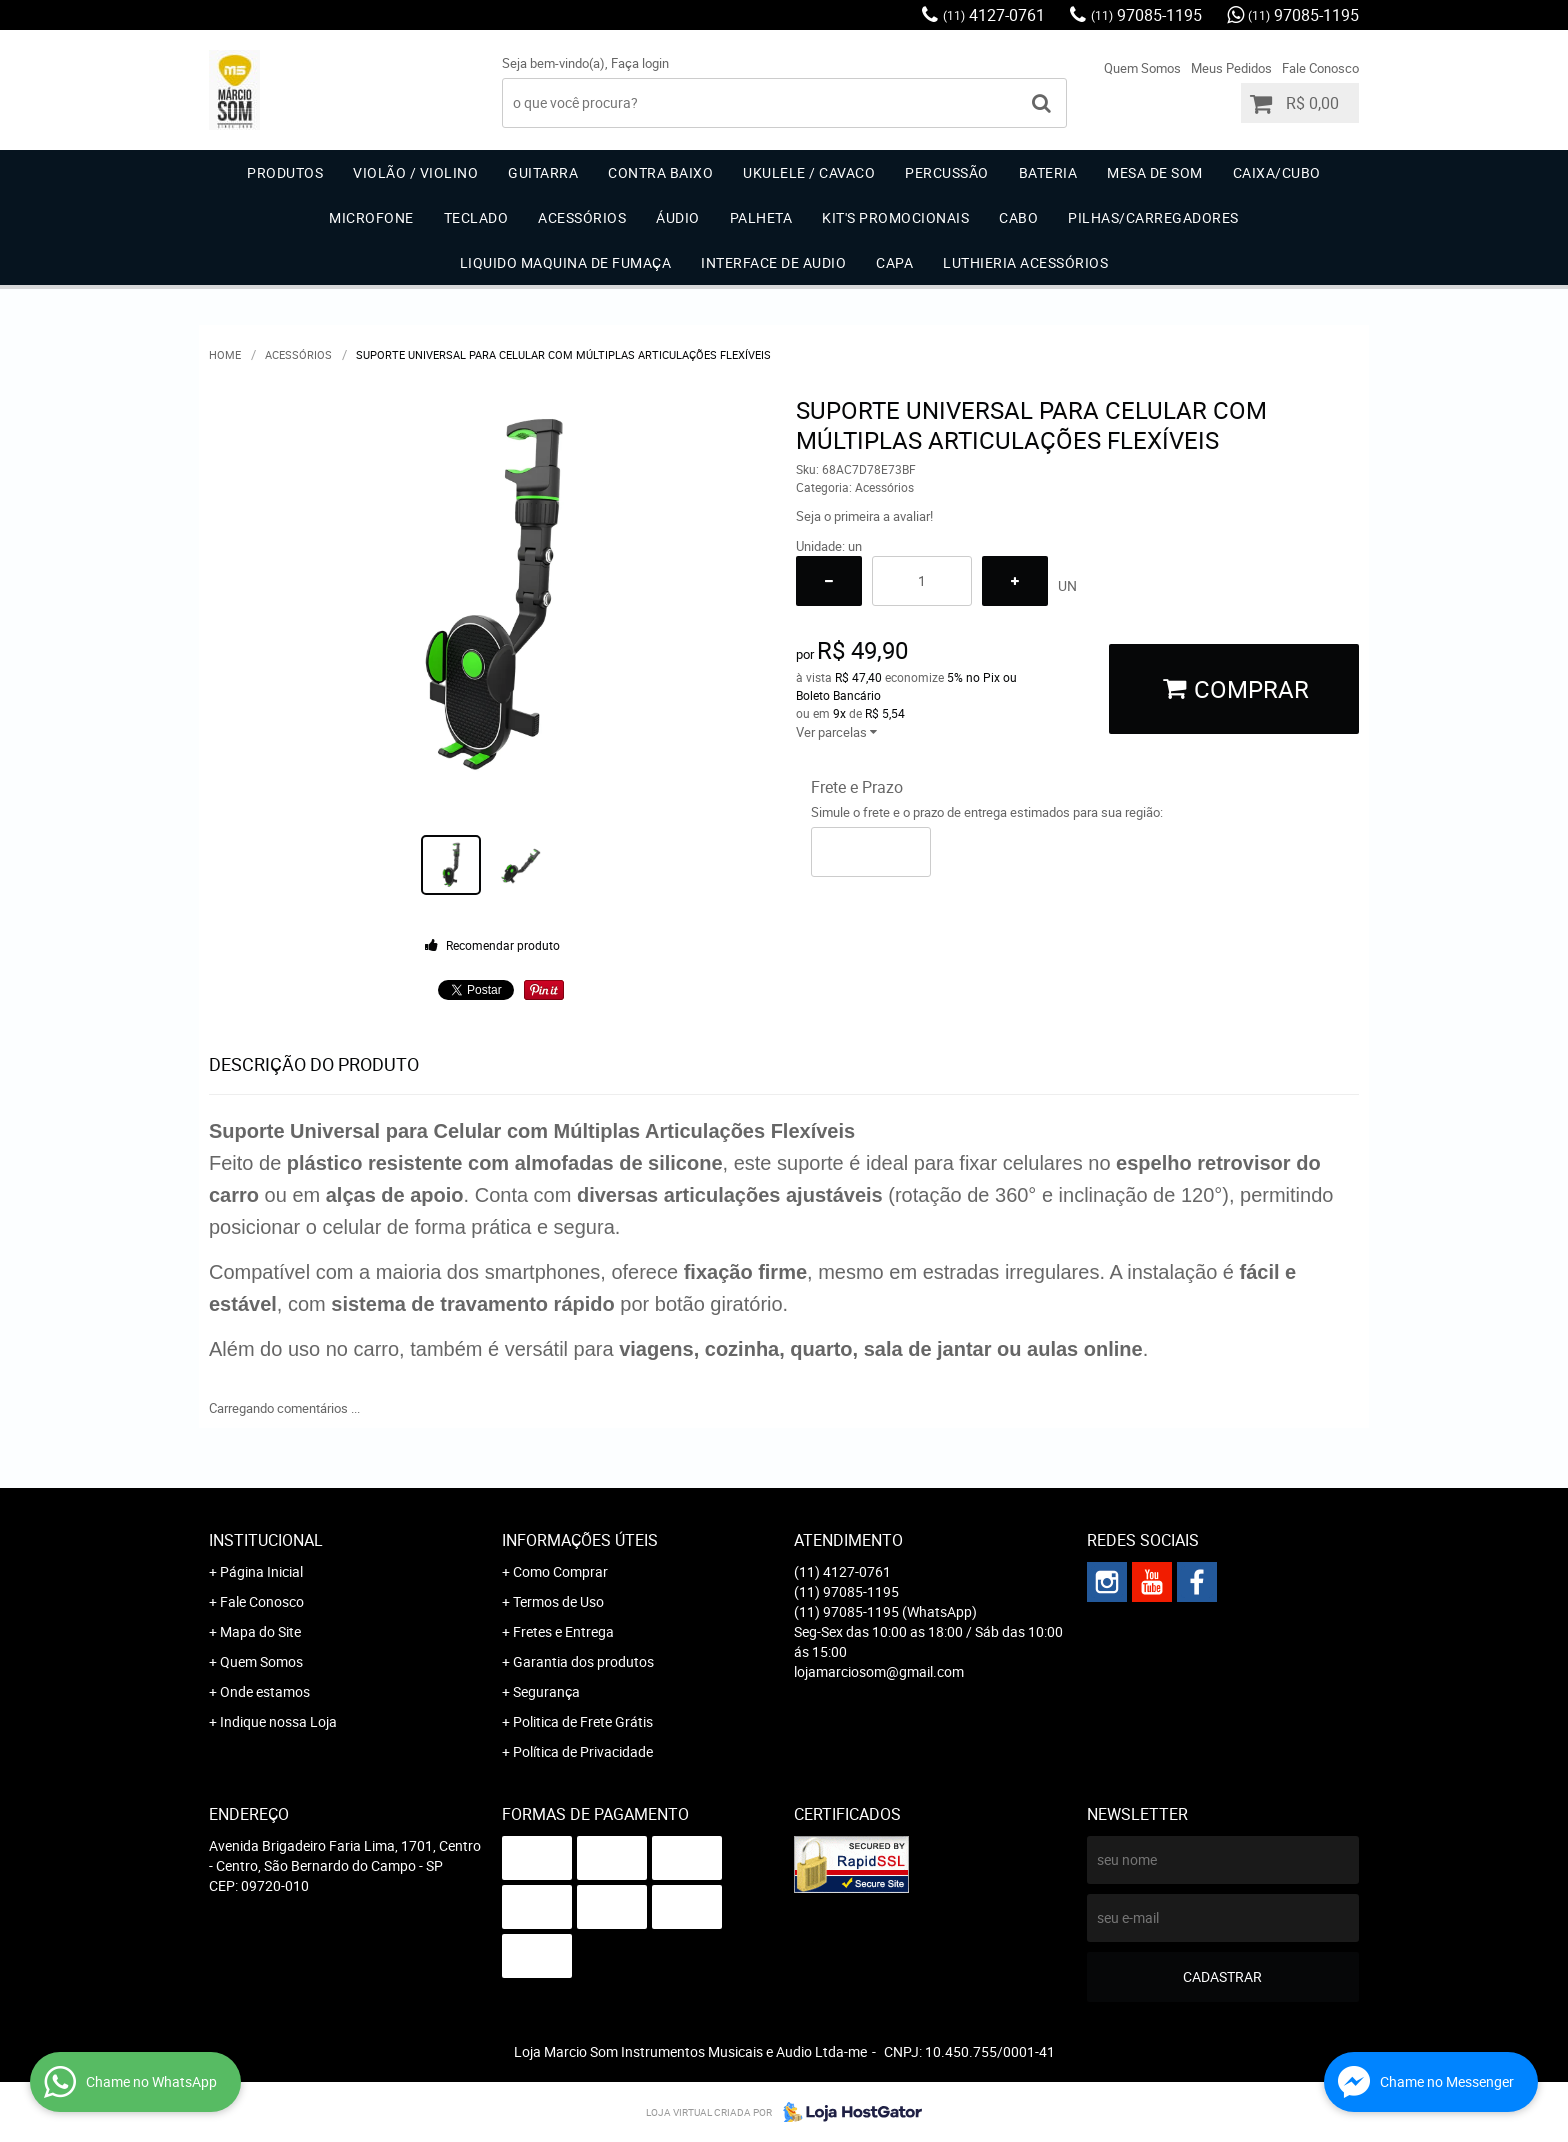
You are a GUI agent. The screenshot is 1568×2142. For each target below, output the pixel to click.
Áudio (678, 217)
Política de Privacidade (583, 1751)
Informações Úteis (580, 1540)
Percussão (947, 172)
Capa (894, 262)
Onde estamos (265, 1691)
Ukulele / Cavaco (809, 172)
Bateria (1048, 172)
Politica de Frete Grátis (583, 1721)
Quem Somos (1142, 68)
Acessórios (582, 217)
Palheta (761, 217)
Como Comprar (560, 1571)
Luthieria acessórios (1025, 262)
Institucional (266, 1540)
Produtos (285, 172)
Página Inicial (261, 1571)
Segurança (546, 1691)
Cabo (1018, 217)
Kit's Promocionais (895, 217)
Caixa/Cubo (1277, 172)
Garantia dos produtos (583, 1661)
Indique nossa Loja (278, 1721)
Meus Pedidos (1231, 68)
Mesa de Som (1155, 172)
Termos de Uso (558, 1601)
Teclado (476, 217)
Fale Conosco (1320, 68)
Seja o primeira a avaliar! (864, 516)
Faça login (640, 63)
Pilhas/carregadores (1153, 217)
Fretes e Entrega (563, 1631)
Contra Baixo (660, 172)
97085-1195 (1146, 15)
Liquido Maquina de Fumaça (566, 262)
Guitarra (543, 172)
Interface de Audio (773, 262)
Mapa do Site (260, 1631)
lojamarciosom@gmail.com (879, 1671)
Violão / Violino (415, 172)
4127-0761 (994, 15)
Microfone (371, 217)
